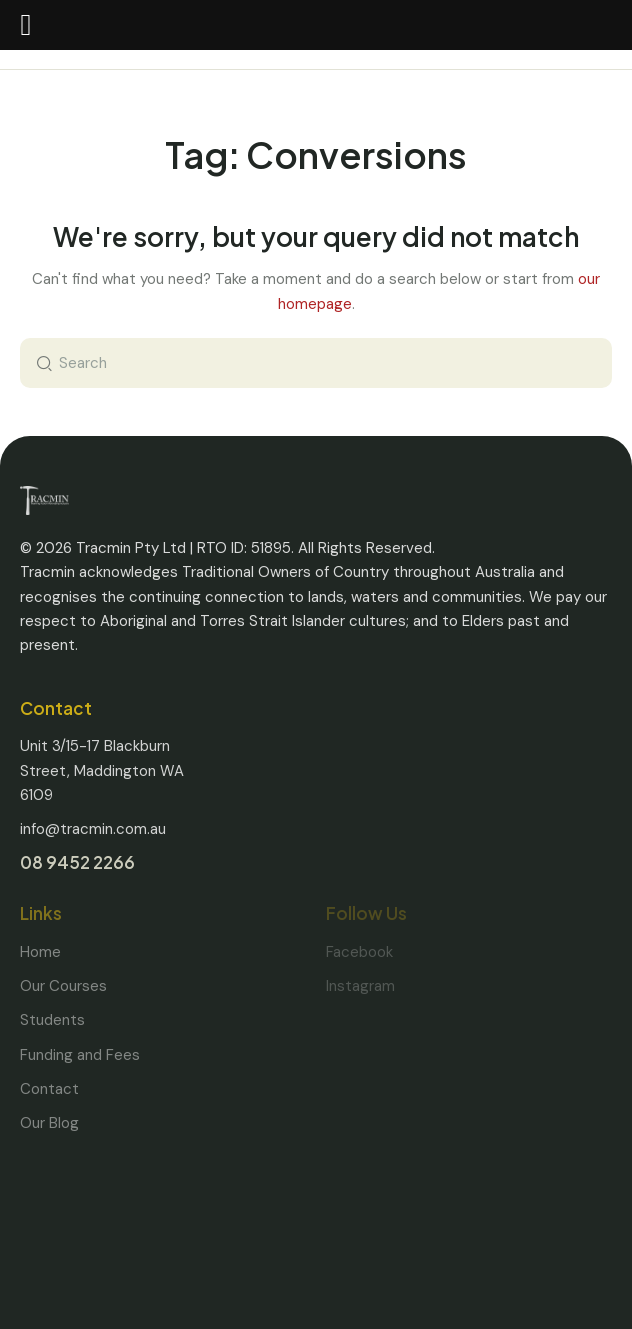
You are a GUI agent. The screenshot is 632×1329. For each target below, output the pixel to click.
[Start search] (39, 363)
